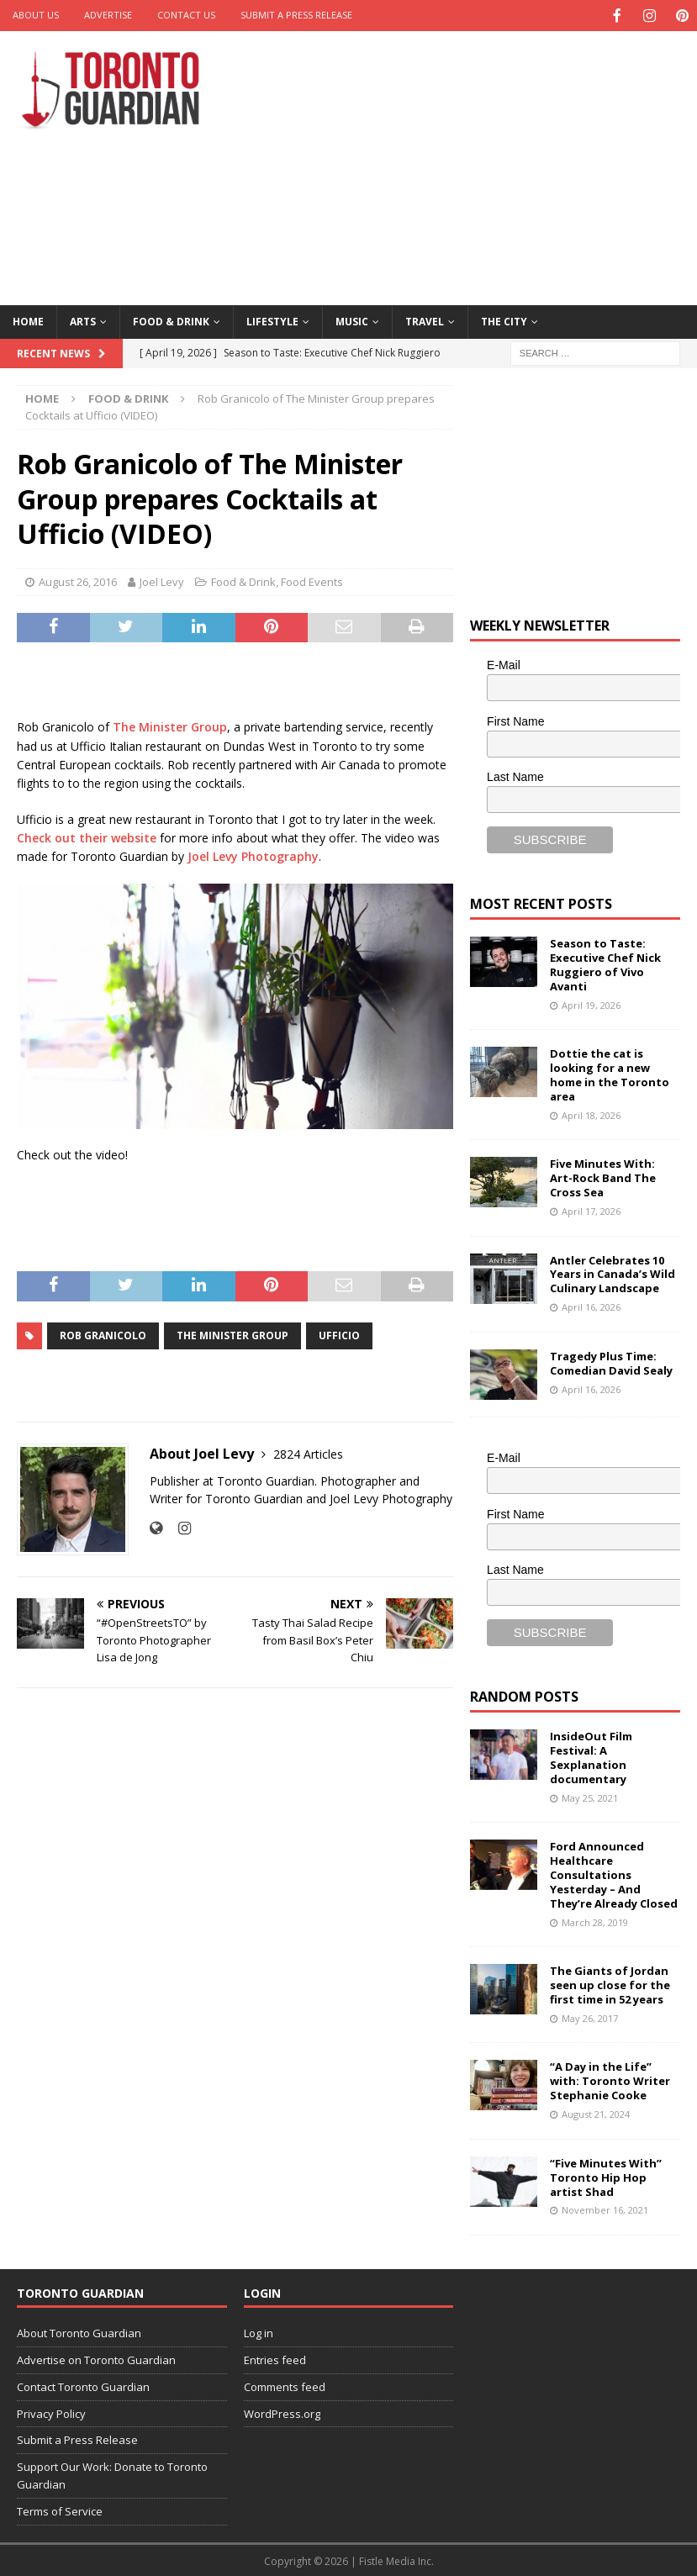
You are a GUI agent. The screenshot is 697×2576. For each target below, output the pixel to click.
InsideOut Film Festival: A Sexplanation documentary (591, 1756)
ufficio (339, 1334)
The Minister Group (170, 725)
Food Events (312, 580)
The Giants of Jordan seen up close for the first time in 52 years (610, 1983)
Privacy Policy (51, 2412)
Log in (258, 2331)
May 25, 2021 (590, 1796)
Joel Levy (162, 580)
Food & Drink (171, 320)
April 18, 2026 (591, 1113)
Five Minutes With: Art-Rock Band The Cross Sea (603, 1176)
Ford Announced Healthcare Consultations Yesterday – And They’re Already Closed (614, 1873)
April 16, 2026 (591, 1305)
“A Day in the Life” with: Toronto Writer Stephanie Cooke (610, 2079)
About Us (36, 14)
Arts (83, 320)
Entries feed (275, 2358)
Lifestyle (272, 320)
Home (28, 320)
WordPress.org (282, 2412)
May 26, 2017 (590, 2016)
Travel (424, 320)
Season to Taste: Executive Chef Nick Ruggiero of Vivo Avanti (605, 963)
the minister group (232, 1334)
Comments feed (284, 2385)
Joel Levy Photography (253, 855)
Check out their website (86, 836)
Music (351, 320)
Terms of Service (60, 2509)
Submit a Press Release (296, 14)
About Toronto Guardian (79, 2331)
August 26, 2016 (78, 580)
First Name (515, 719)
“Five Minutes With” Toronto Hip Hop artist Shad (606, 2176)
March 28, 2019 (595, 1920)
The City (504, 320)
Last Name (515, 775)
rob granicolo (103, 1334)
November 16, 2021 (605, 2208)
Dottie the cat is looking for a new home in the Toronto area (609, 1073)
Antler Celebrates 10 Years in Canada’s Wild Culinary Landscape (612, 1273)
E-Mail (503, 663)
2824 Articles (308, 1452)
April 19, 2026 (591, 1003)
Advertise (108, 14)
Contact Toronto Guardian (83, 2385)
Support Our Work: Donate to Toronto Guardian (112, 2473)
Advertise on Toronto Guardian (96, 2358)
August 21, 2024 (596, 2112)
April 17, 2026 (591, 1209)
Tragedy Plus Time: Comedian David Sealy (611, 1361)
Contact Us (186, 14)
